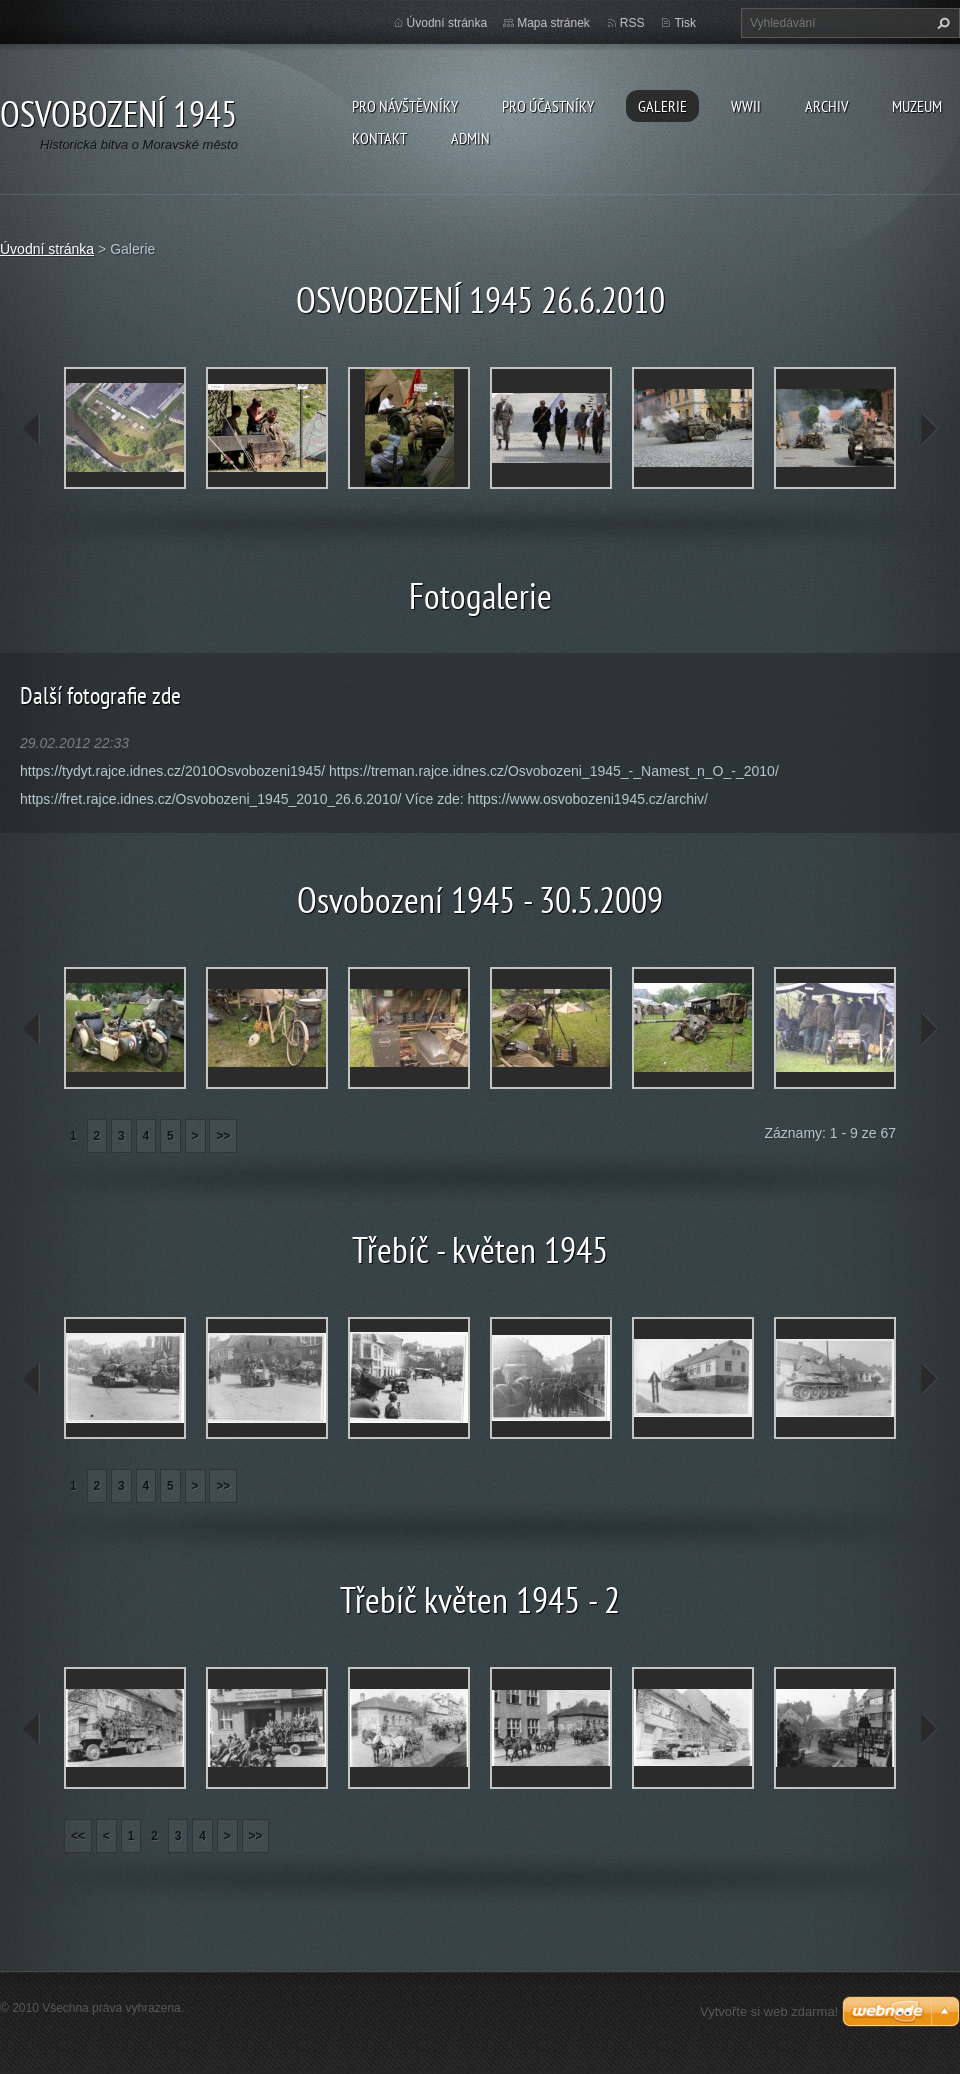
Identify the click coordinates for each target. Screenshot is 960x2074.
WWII (746, 106)
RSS (632, 23)
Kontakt (379, 138)
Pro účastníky (548, 106)
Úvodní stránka (447, 23)
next (928, 429)
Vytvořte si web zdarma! (769, 2011)
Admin (470, 138)
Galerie (662, 106)
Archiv (826, 106)
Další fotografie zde (100, 695)
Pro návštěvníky (405, 106)
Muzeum (917, 106)
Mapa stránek (553, 23)
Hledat (941, 23)
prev (32, 429)
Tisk (685, 23)
